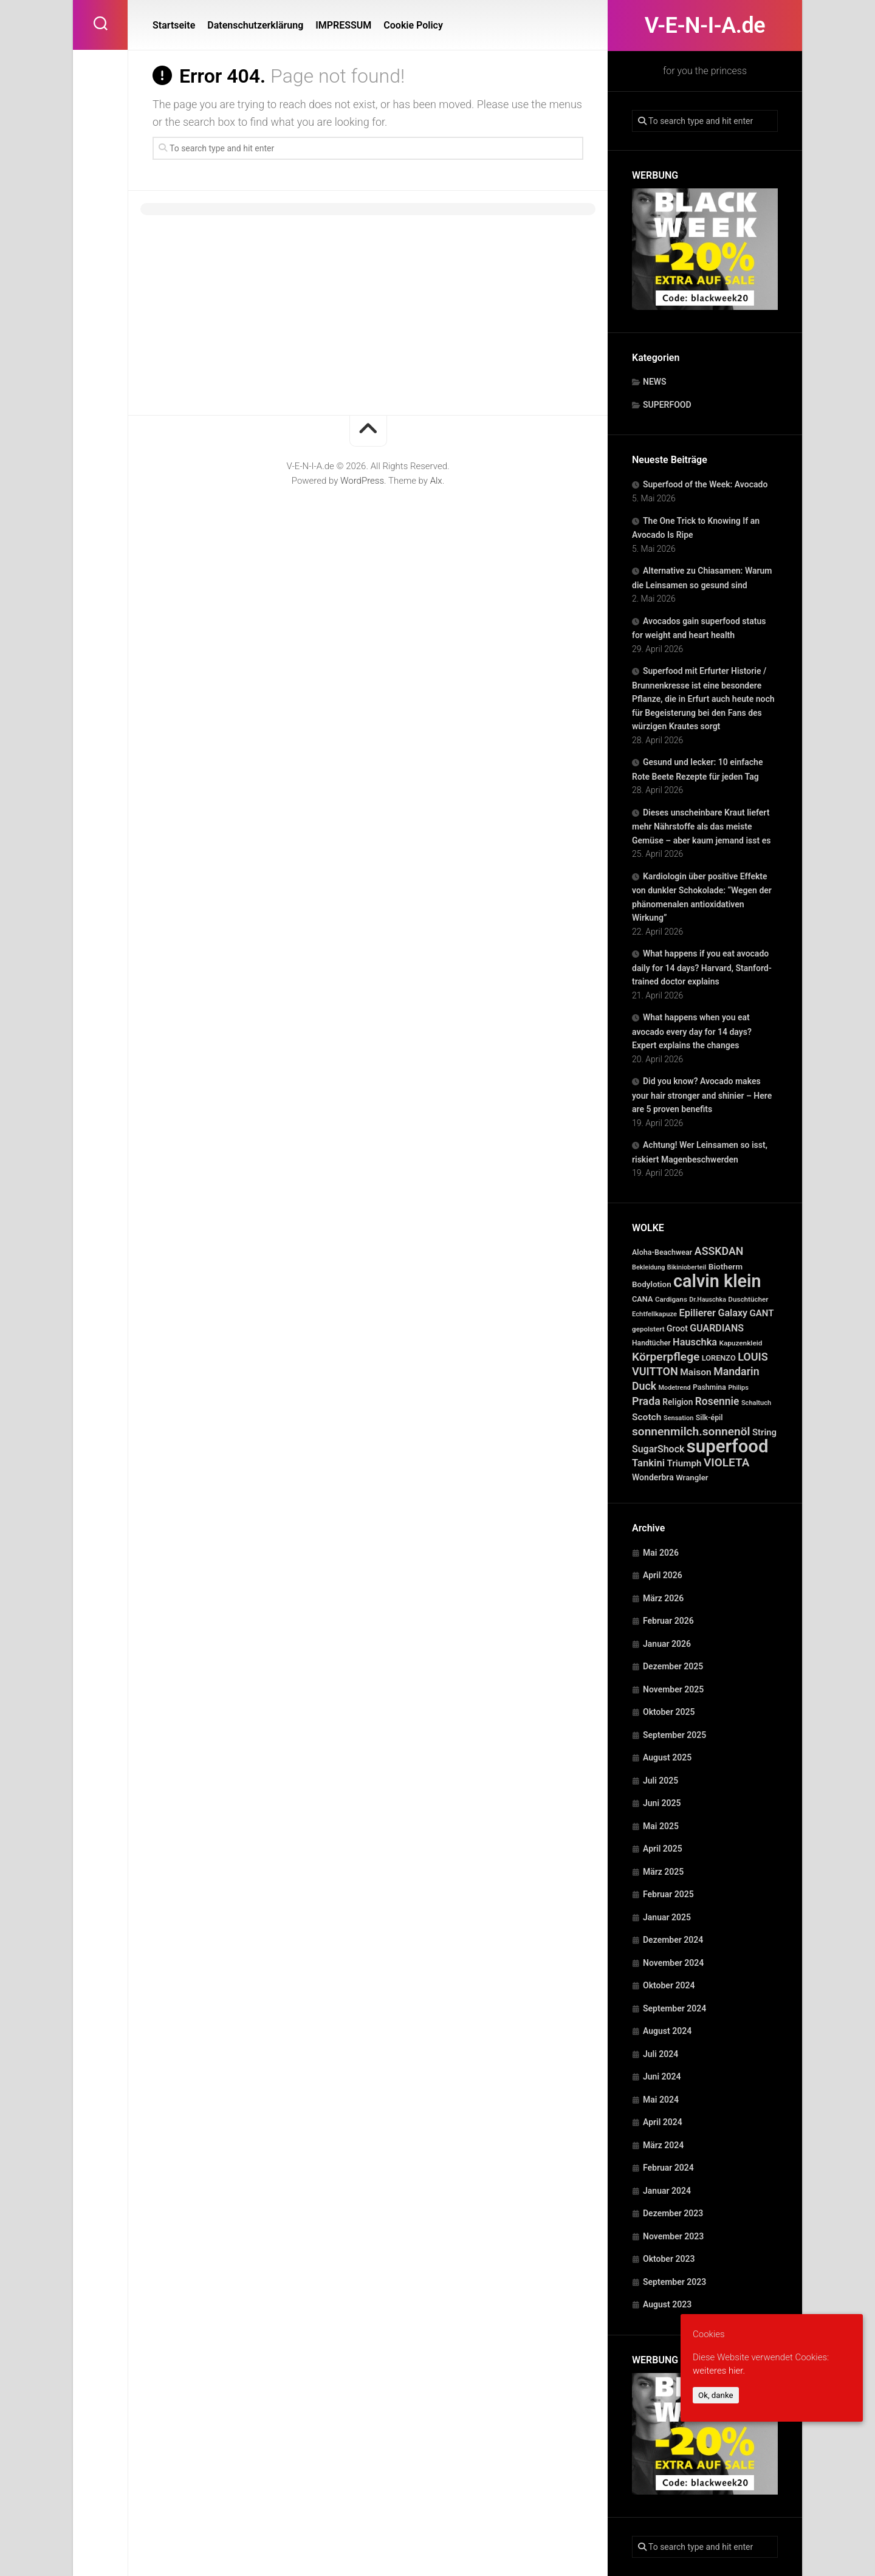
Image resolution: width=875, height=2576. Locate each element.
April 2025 (662, 1848)
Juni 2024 (662, 2076)
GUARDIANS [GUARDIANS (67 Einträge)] (717, 1328)
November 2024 (673, 1963)
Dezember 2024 (673, 1940)
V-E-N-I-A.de (705, 25)
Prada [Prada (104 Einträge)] (646, 1401)
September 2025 (674, 1735)
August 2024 (667, 2031)
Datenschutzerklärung (255, 25)
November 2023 (673, 2236)
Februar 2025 (668, 1894)
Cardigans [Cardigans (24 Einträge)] (671, 1299)
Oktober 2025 (669, 1712)
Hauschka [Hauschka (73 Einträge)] (695, 1342)
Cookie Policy (413, 25)
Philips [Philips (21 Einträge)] (738, 1388)
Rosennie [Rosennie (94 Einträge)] (717, 1401)
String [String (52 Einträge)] (764, 1432)
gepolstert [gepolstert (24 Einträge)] (648, 1329)
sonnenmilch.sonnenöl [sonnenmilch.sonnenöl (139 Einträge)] (691, 1431)
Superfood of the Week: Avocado (705, 484)
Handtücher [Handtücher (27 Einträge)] (651, 1343)
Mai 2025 (661, 1826)
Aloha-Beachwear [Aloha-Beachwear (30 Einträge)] (662, 1252)
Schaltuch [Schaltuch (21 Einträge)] (756, 1403)
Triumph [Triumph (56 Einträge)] (684, 1463)
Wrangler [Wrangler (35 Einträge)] (692, 1477)
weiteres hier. (719, 2370)
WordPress (362, 480)
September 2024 (674, 2008)
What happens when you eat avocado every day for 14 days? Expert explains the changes (692, 1031)
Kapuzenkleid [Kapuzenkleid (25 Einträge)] (740, 1343)
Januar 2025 (667, 1917)
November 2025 (673, 1689)
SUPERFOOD (667, 405)
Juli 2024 (660, 2054)
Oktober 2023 (669, 2259)
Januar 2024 (667, 2191)
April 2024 (662, 2122)
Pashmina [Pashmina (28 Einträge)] (709, 1387)
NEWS (655, 381)
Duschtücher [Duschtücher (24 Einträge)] (748, 1299)
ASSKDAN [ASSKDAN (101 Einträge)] (719, 1251)
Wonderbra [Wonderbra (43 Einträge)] (653, 1477)
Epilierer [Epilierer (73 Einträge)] (697, 1313)
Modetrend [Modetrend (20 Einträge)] (675, 1388)
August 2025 (667, 1757)
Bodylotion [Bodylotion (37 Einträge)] (651, 1284)
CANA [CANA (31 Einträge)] (642, 1298)
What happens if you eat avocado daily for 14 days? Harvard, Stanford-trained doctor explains (702, 967)
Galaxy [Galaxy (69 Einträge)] (732, 1313)
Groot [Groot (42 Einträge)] (677, 1328)
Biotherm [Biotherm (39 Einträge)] (726, 1266)
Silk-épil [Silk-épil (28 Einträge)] (709, 1417)
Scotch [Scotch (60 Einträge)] (646, 1417)
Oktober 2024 (669, 1985)
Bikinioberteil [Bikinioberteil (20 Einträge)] (687, 1267)
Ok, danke (715, 2395)
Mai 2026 (661, 1553)
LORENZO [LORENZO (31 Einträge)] (719, 1357)
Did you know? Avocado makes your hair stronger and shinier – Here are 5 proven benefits (702, 1095)
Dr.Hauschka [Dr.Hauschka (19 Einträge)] (707, 1299)
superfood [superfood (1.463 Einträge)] (728, 1446)
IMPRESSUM (343, 25)
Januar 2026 (667, 1644)
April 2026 (662, 1575)
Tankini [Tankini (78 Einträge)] (648, 1463)
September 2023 (674, 2282)
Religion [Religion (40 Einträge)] (677, 1402)
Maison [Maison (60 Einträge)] (695, 1372)
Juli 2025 (660, 1780)
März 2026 (663, 1598)
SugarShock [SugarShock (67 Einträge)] (658, 1449)
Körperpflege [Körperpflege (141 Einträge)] (665, 1357)
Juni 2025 (662, 1803)
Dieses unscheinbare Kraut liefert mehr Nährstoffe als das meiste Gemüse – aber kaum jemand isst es (701, 826)
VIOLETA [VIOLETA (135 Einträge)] (726, 1462)
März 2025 (663, 1872)
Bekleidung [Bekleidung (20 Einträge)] (648, 1267)
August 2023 (667, 2304)
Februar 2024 (668, 2167)
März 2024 (663, 2145)
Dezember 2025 (673, 1666)
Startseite (174, 25)
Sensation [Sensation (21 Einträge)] (678, 1418)
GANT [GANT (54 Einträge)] (762, 1313)
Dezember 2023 (673, 2213)
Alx (436, 480)
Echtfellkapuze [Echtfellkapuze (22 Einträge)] (654, 1314)
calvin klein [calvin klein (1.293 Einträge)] (717, 1281)
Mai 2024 (661, 2099)
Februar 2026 (668, 1621)
